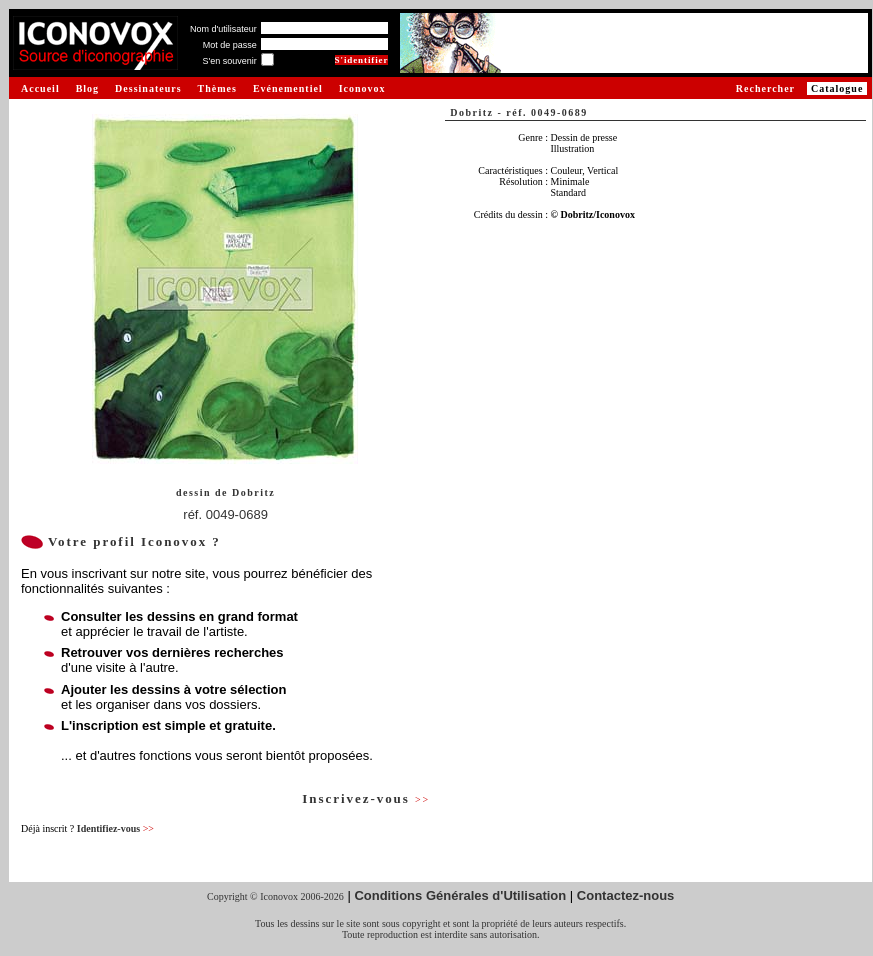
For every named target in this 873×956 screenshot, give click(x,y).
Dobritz (253, 492)
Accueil (40, 88)
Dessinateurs (148, 88)
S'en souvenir (229, 61)
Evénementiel (288, 88)
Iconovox (362, 88)
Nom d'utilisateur (223, 29)
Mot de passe (230, 45)
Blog (87, 88)
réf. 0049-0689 (225, 514)
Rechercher (765, 88)
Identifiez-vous (115, 828)
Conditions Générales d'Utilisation (460, 895)
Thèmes (217, 88)
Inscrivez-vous (366, 798)
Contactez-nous (626, 895)
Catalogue (837, 88)
